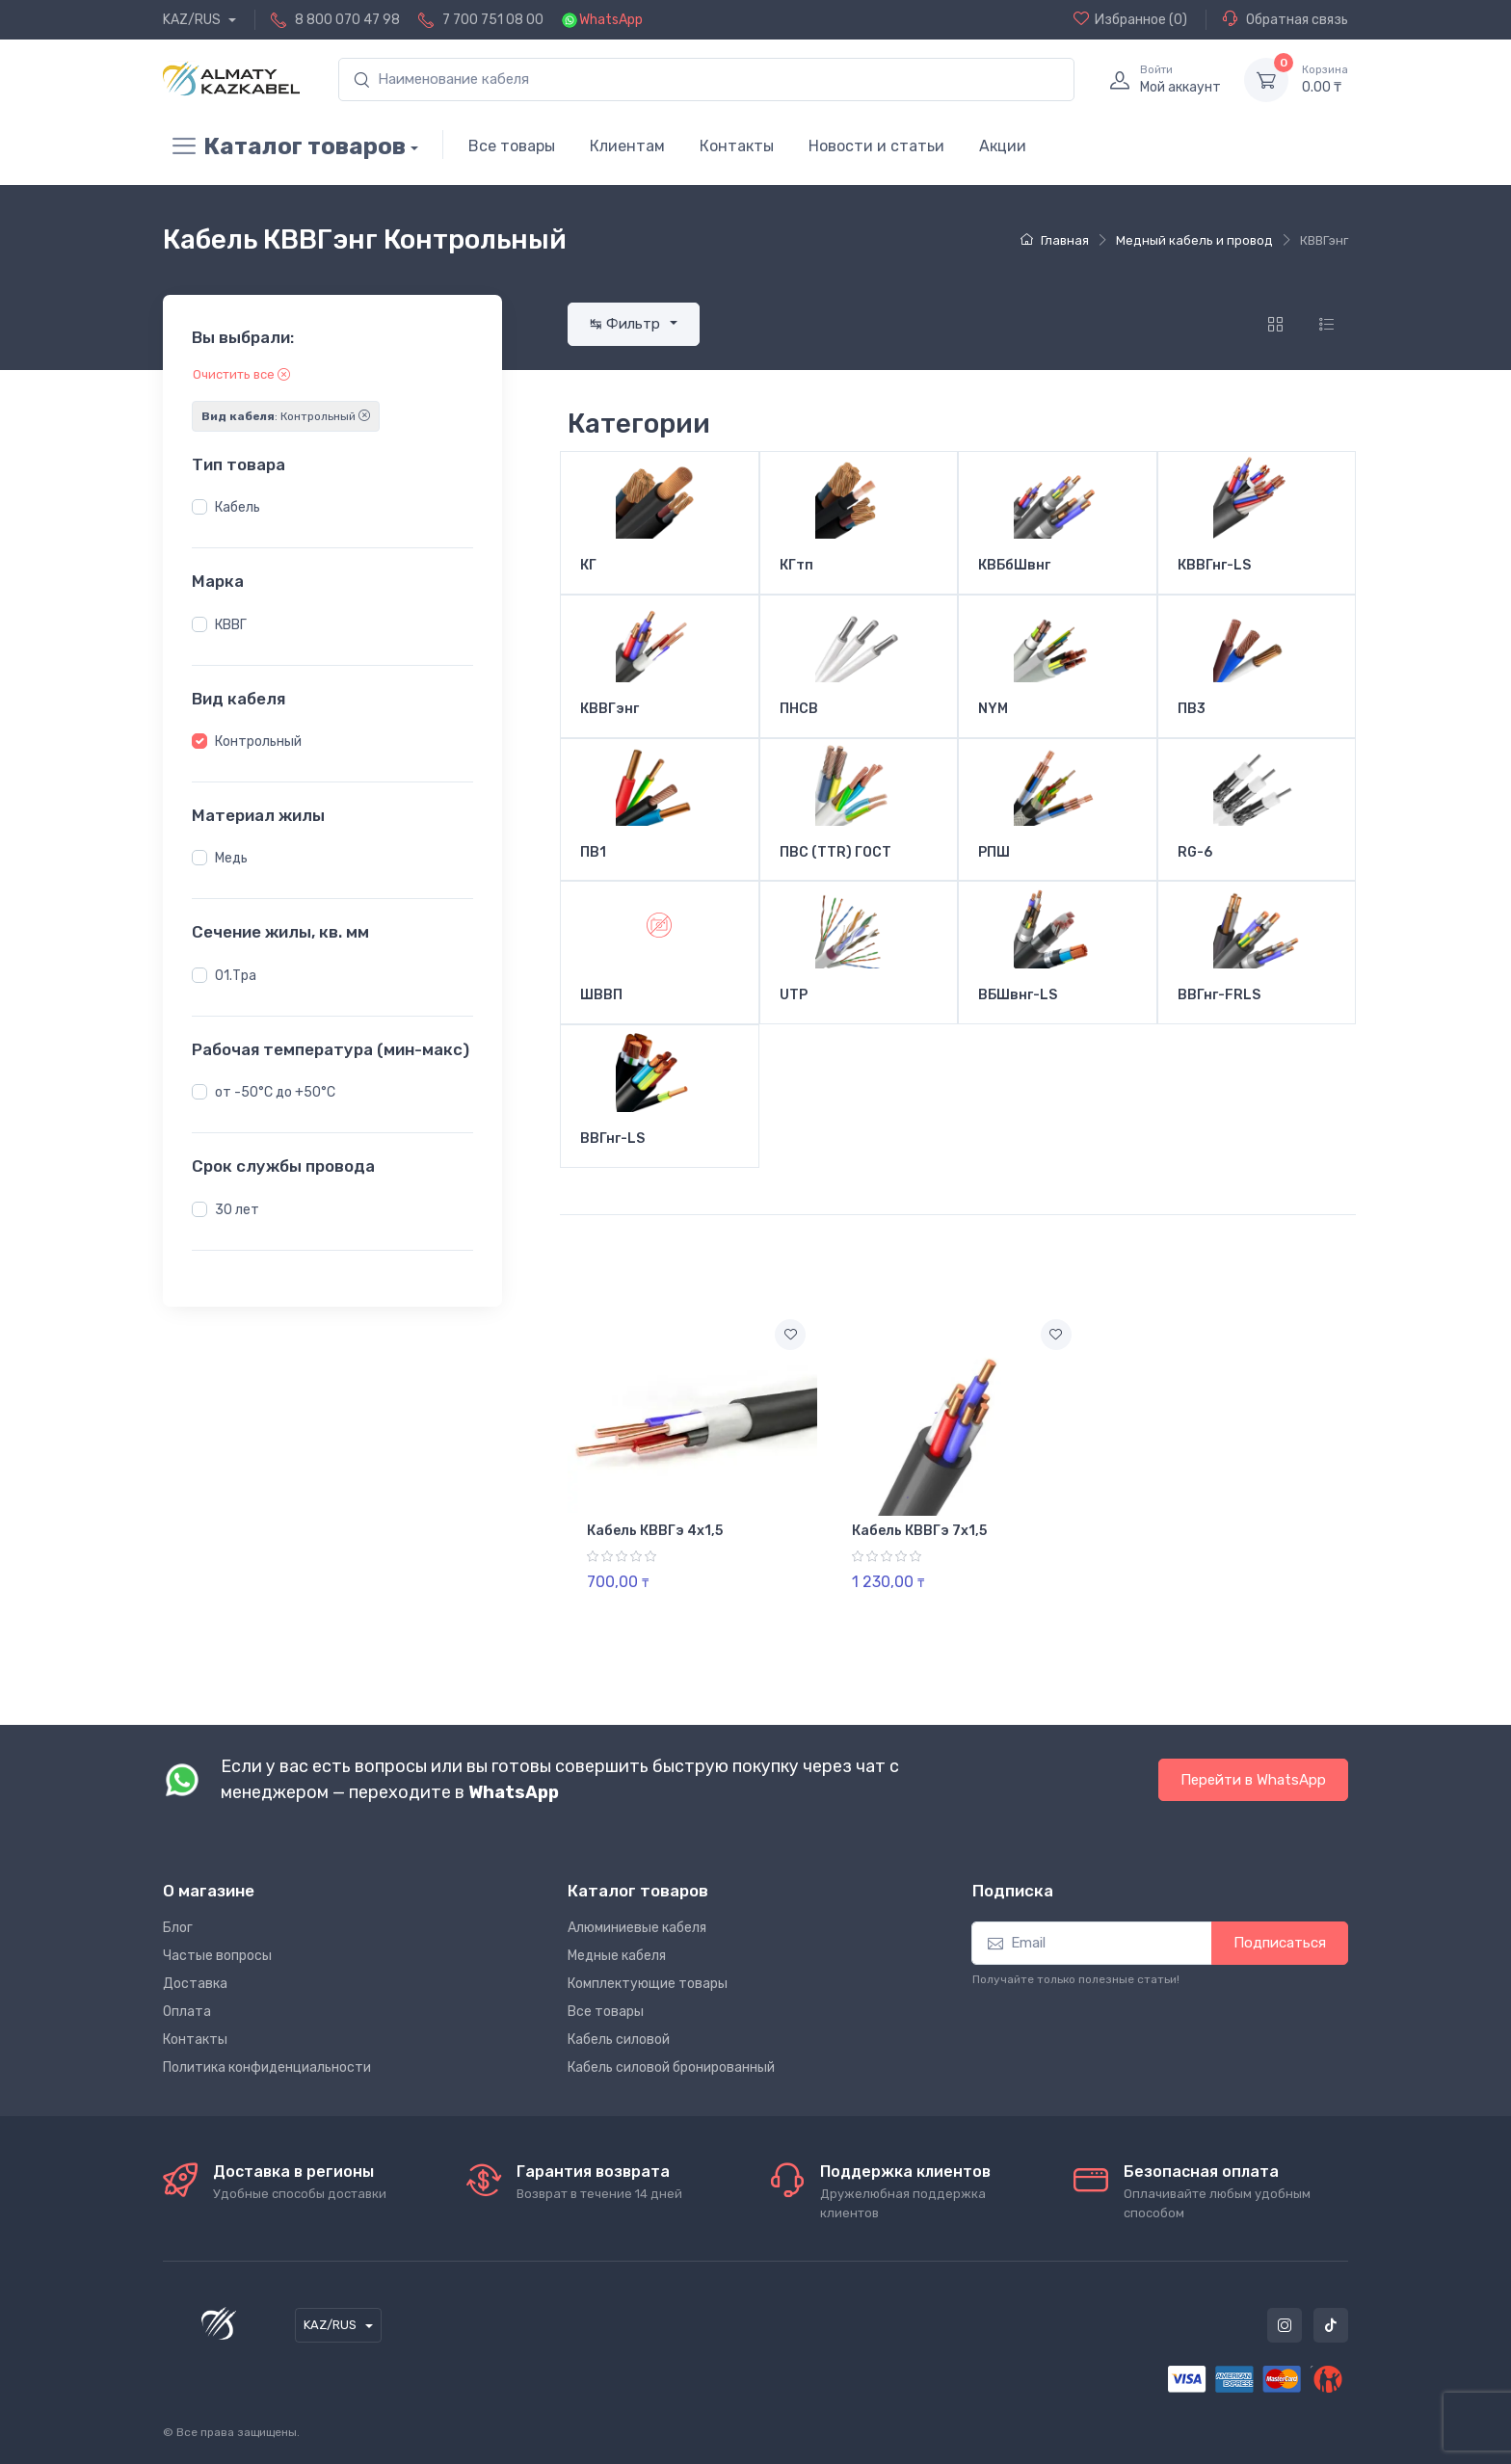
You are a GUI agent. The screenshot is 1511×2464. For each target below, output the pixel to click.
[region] (332, 507)
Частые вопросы (217, 1955)
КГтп (796, 565)
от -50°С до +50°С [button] (275, 1092)
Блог (178, 1928)
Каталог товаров (284, 146)
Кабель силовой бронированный (671, 2067)
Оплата (187, 2011)
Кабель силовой (619, 2039)
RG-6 (1195, 853)
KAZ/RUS (193, 20)
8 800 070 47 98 (347, 20)
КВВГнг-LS (1214, 565)
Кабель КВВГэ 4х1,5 (655, 1531)
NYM (993, 709)
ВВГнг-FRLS (1219, 995)
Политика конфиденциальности (267, 2067)
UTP (794, 995)
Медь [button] (231, 858)
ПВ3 (1192, 709)
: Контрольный (285, 416)
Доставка (195, 1983)
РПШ (994, 853)
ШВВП (601, 995)
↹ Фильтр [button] (627, 323)
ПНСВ (799, 709)
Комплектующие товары (648, 1983)
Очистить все (241, 374)
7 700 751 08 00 (492, 20)
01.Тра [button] (235, 975)
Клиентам (627, 146)
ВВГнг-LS (612, 1139)
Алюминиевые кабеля (637, 1928)
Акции (1002, 146)
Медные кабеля (617, 1955)
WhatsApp (611, 20)
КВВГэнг (609, 709)
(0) (1130, 19)
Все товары (511, 146)
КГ (588, 565)
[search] (706, 79)
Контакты (737, 146)
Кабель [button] (237, 507)
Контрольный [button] (258, 741)
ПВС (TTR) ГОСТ (835, 853)
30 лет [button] (237, 1210)
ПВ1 (593, 853)
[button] (199, 507)
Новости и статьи (876, 146)
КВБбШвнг (1014, 565)
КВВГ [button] (231, 625)
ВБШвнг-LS (1017, 995)
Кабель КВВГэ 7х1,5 (919, 1531)
